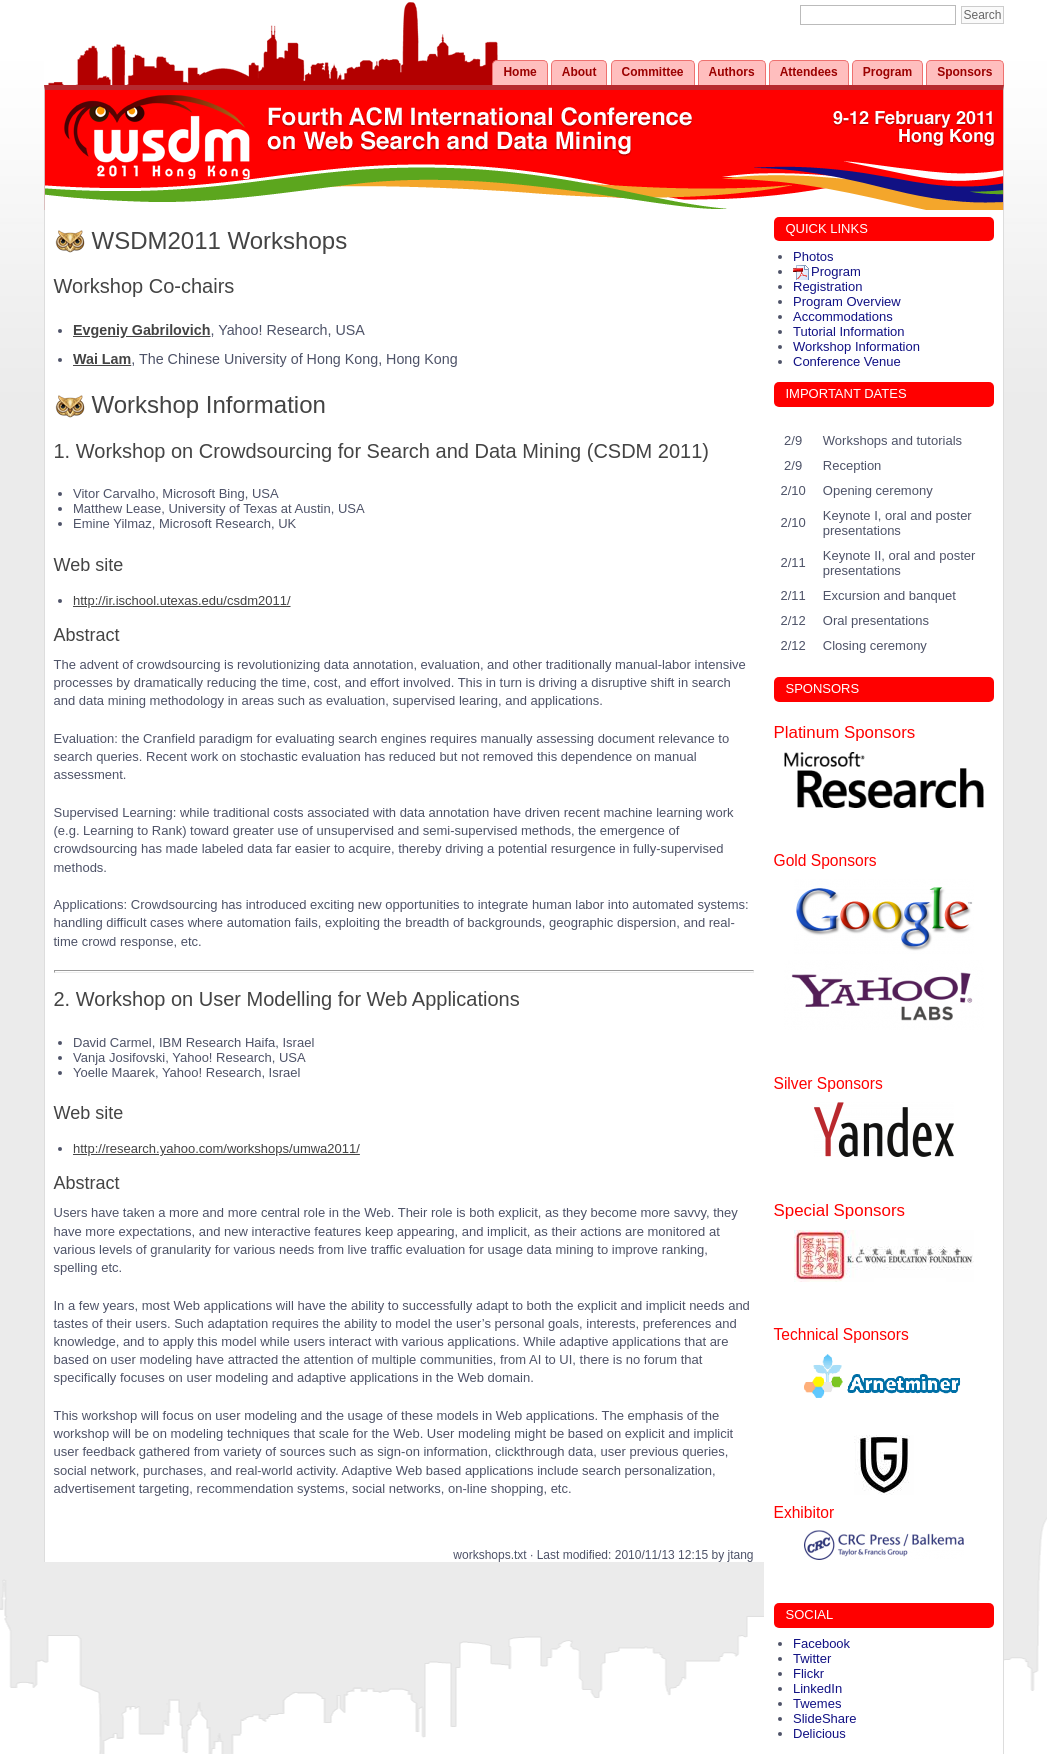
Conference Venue (847, 361)
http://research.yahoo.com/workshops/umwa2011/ (216, 1148)
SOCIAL (810, 1614)
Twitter (812, 1658)
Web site (89, 565)
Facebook (821, 1643)
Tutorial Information (849, 331)
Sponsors (964, 72)
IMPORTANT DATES (846, 393)
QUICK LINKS (827, 228)
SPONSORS (823, 688)
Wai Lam (102, 359)
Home (519, 72)
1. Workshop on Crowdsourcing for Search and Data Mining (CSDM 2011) (382, 451)
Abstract (87, 635)
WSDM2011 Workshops (220, 240)
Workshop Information (209, 404)
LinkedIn (817, 1688)
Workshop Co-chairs (144, 286)
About (579, 72)
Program (887, 72)
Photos (813, 256)
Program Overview (847, 301)
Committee (653, 72)
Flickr (808, 1673)
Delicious (819, 1733)
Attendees (809, 72)
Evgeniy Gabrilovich (141, 330)
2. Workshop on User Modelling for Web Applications (287, 999)
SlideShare (825, 1718)
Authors (732, 72)
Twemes (817, 1703)
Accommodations (843, 316)
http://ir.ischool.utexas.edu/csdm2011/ (182, 600)
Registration (827, 286)
